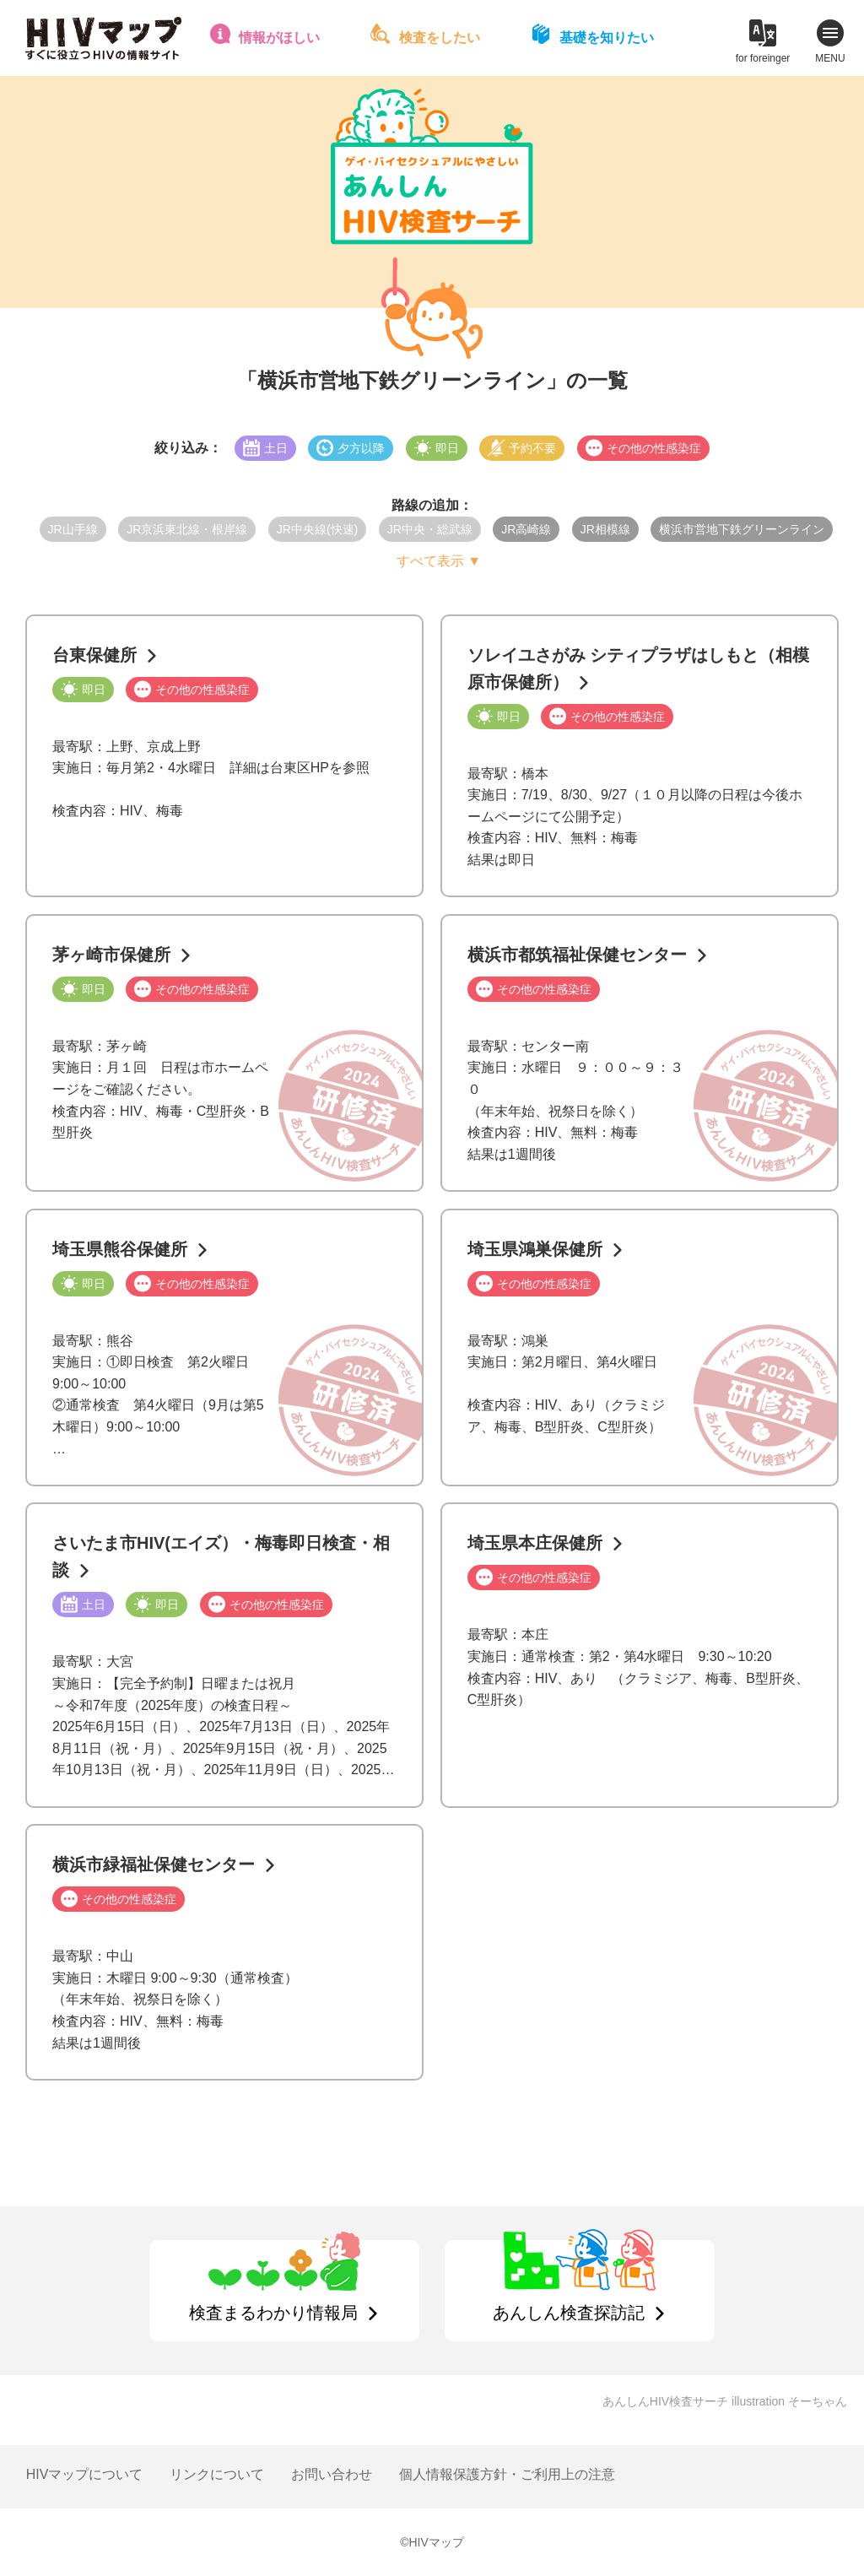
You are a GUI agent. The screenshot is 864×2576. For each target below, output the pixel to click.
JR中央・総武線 (429, 529)
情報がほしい (279, 37)
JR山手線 (73, 529)
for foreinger (763, 58)
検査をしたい (439, 37)
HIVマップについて (84, 2474)
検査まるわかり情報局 (273, 2312)
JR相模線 (605, 529)
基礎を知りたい (606, 37)
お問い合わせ (331, 2474)
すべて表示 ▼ (439, 561)
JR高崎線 (526, 529)
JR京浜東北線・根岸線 (187, 529)
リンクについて (217, 2474)
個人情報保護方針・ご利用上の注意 (507, 2474)
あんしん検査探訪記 (569, 2312)
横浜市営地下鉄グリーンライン (741, 529)
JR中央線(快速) (317, 529)
